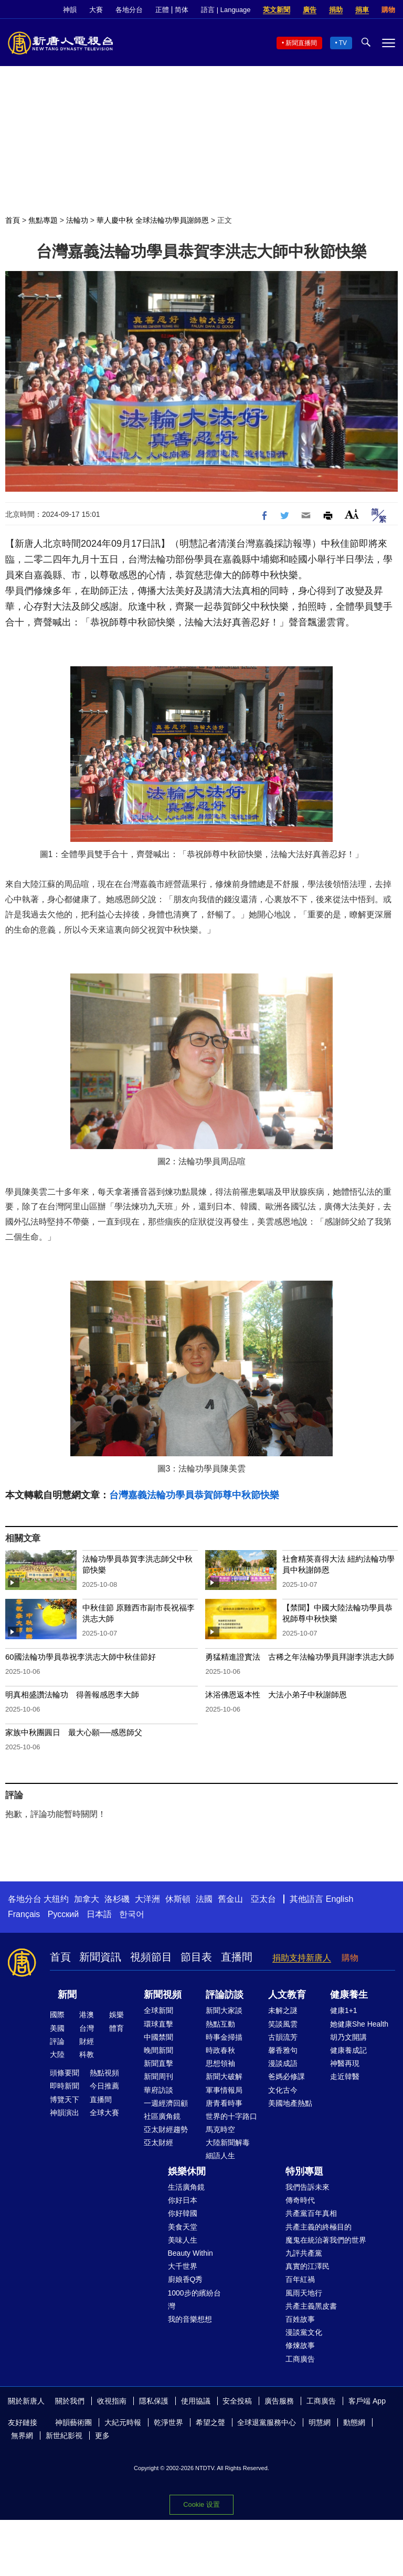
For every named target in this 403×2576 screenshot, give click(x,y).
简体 (181, 10)
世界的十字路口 (231, 2116)
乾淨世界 (168, 2422)
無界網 (22, 2435)
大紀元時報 (122, 2422)
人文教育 (287, 1994)
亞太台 (263, 1899)
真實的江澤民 (307, 2266)
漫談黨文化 (303, 2332)
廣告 (309, 10)
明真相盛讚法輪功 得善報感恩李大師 (72, 1694)
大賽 (96, 10)
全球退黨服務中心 (266, 2422)
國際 (57, 2014)
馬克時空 (220, 2129)
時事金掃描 (224, 2037)
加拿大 (86, 1899)
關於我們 (69, 2401)
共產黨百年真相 (311, 2213)
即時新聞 (64, 2086)
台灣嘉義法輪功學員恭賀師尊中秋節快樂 (194, 1495)
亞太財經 (158, 2142)
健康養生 (349, 1994)
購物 (388, 10)
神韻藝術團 (73, 2422)
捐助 (336, 10)
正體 (162, 10)
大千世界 (182, 2266)
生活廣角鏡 (186, 2187)
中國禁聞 (158, 2037)
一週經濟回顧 (166, 2103)
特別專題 (304, 2171)
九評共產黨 (303, 2253)
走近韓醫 (344, 2076)
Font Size (351, 514)
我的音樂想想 (190, 2319)
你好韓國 (182, 2213)
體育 (116, 2028)
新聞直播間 (301, 43)
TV (343, 43)
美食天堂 (182, 2227)
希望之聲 (210, 2422)
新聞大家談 (224, 2010)
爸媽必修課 (286, 2076)
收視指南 (111, 2401)
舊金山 (230, 1899)
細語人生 (220, 2155)
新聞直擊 (158, 2063)
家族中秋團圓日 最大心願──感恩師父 (73, 1732)
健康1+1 (343, 2010)
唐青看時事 (224, 2103)
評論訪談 (224, 1994)
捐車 (362, 10)
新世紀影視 (64, 2435)
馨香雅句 (283, 2050)
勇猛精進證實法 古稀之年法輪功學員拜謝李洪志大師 (299, 1656)
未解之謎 (283, 2010)
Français (24, 1914)
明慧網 (320, 2422)
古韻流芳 (283, 2037)
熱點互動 (220, 2024)
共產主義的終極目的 (318, 2227)
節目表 (196, 1957)
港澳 (86, 2014)
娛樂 (116, 2014)
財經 (86, 2041)
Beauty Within (190, 2253)
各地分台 (129, 10)
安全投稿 (237, 2401)
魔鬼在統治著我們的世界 (325, 2240)
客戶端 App (367, 2401)
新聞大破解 (224, 2076)
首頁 (12, 220)
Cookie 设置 (201, 2504)
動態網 (354, 2422)
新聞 (67, 1994)
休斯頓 (177, 1899)
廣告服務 (279, 2401)
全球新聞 (158, 2010)
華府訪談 (158, 2090)
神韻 (70, 10)
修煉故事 (300, 2345)
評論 (57, 2041)
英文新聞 (276, 10)
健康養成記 (348, 2050)
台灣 (86, 2028)
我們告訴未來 (307, 2187)
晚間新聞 (158, 2050)
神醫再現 (344, 2063)
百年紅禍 (300, 2279)
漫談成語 (283, 2063)
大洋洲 (147, 1899)
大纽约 (56, 1899)
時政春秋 (220, 2050)
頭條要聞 (64, 2073)
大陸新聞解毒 (228, 2142)
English (339, 1899)
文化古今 (283, 2090)
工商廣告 (300, 2359)
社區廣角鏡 (162, 2116)
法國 (204, 1899)
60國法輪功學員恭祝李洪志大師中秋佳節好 (80, 1656)
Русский (63, 1914)
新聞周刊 (158, 2076)
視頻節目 (151, 1957)
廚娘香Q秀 (185, 2279)
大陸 (57, 2054)
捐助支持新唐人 (301, 1957)
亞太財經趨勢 (166, 2129)
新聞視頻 (163, 1994)
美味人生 (182, 2240)
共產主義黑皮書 (311, 2306)
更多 (102, 2435)
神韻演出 (64, 2112)
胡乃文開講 (348, 2037)
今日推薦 (104, 2086)
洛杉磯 (117, 1899)
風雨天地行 (303, 2293)
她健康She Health (359, 2024)
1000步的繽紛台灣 (194, 2299)
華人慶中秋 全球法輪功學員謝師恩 (153, 220)
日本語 (99, 1914)
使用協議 (195, 2401)
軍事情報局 (224, 2090)
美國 (57, 2028)
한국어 (131, 1914)
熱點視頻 (104, 2073)
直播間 (236, 1957)
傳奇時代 (300, 2200)
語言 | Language (225, 10)
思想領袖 (220, 2063)
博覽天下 (64, 2099)
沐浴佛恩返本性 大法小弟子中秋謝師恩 (276, 1694)
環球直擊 (158, 2024)
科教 (86, 2054)
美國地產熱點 (290, 2103)
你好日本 (182, 2200)
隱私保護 (153, 2401)
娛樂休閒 (187, 2171)
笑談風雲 (283, 2024)
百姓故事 (300, 2319)
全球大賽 (104, 2112)
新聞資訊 (100, 1957)
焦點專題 (43, 220)
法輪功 (77, 220)
